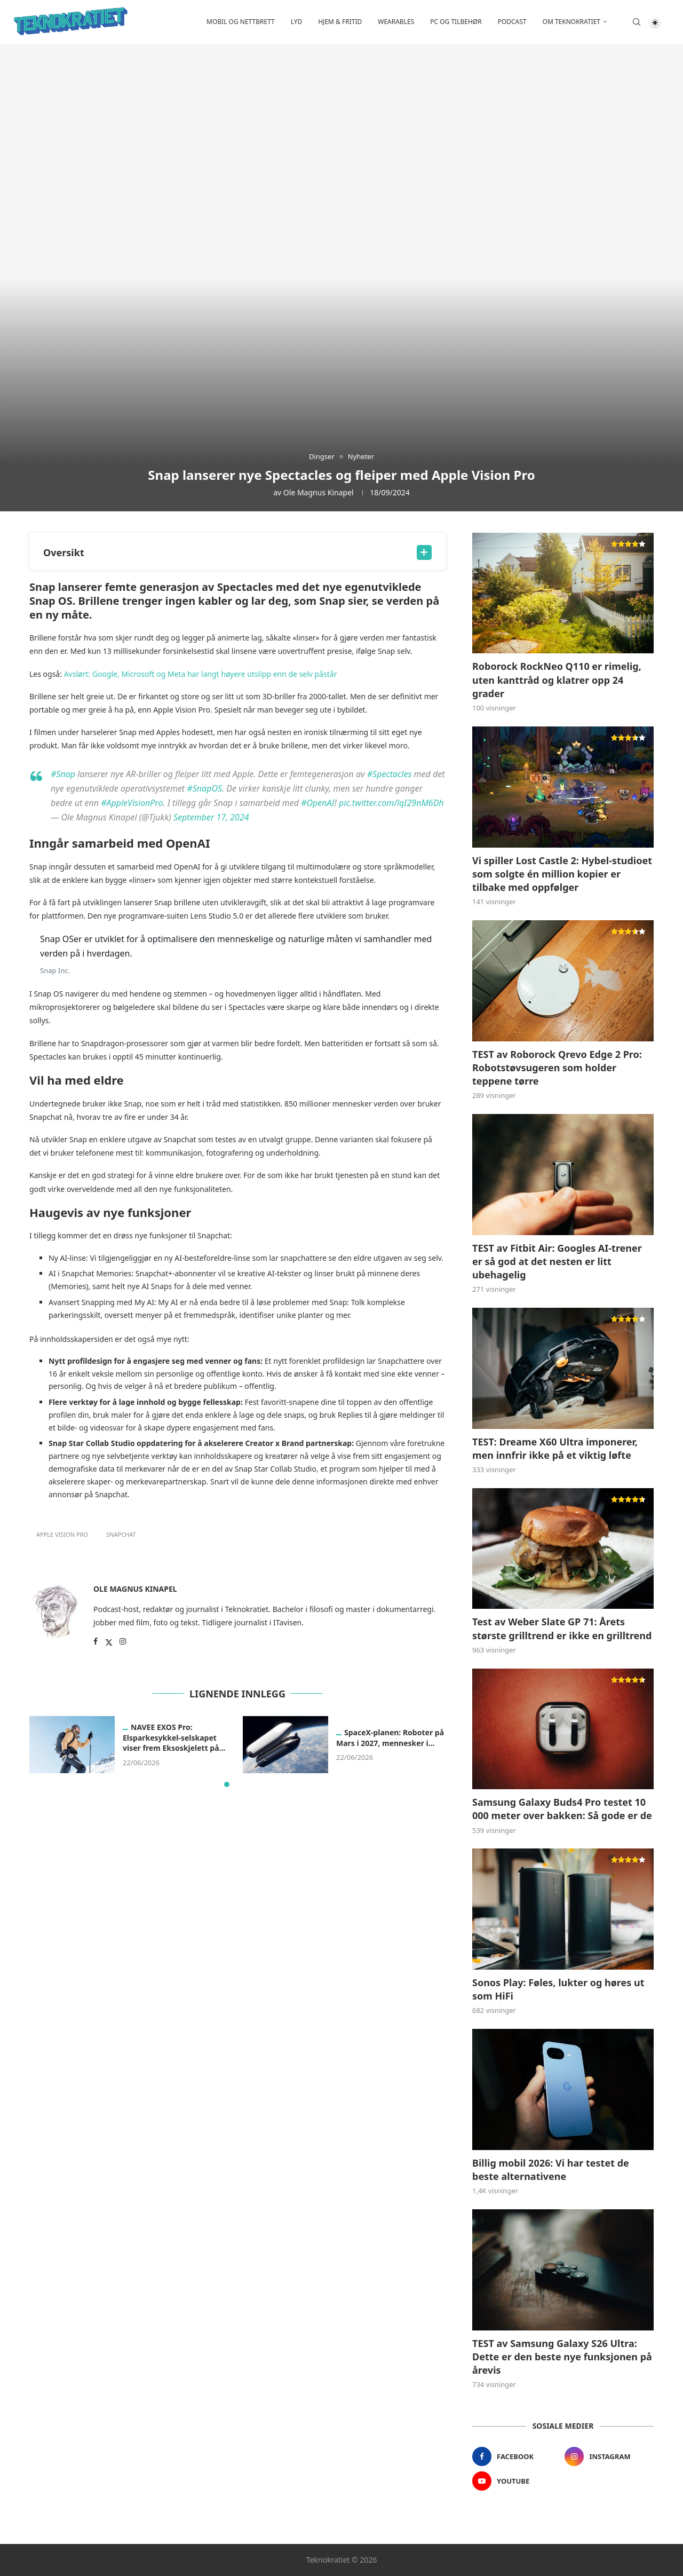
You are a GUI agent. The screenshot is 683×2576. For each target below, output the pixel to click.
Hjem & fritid (340, 21)
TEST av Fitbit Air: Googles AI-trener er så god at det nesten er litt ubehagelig (557, 1261)
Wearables (396, 21)
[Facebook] (516, 2456)
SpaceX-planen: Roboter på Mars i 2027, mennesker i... (390, 1737)
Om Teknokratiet (571, 21)
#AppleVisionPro (132, 803)
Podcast (512, 21)
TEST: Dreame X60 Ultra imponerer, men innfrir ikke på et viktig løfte (555, 1448)
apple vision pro (62, 1534)
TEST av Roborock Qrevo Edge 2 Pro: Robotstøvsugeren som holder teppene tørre (557, 1067)
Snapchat (121, 1534)
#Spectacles (389, 774)
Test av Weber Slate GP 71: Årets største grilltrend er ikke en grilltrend (562, 1628)
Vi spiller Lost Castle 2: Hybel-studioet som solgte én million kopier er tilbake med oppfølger (562, 874)
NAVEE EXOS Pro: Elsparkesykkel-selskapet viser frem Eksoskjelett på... (174, 1737)
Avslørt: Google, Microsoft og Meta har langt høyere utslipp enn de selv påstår (200, 674)
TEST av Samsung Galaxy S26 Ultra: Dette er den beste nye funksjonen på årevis (562, 2356)
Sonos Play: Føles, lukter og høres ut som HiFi (558, 1989)
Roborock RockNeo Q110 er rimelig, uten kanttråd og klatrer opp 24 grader (556, 679)
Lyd (296, 21)
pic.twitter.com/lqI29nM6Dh (391, 803)
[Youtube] (516, 2481)
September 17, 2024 (211, 817)
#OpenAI (318, 803)
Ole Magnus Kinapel (318, 492)
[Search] (636, 22)
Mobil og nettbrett (241, 21)
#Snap (63, 774)
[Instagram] (609, 2456)
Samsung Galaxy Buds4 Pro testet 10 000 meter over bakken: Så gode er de (562, 1809)
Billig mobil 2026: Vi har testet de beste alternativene (550, 2169)
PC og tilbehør (455, 21)
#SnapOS (204, 788)
